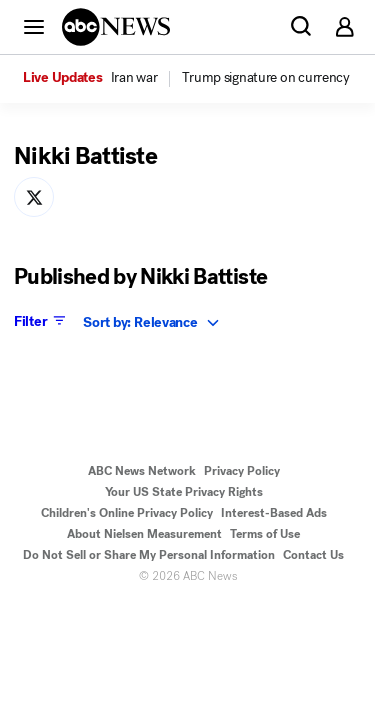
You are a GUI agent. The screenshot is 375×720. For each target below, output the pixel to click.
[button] (34, 26)
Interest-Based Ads (274, 513)
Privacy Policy (242, 471)
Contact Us (313, 555)
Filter (41, 321)
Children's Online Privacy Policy (127, 513)
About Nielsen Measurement (144, 534)
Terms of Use (265, 534)
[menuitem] (134, 78)
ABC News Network (142, 471)
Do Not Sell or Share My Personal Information (149, 555)
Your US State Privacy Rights (184, 492)
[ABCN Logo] (116, 27)
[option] (101, 79)
